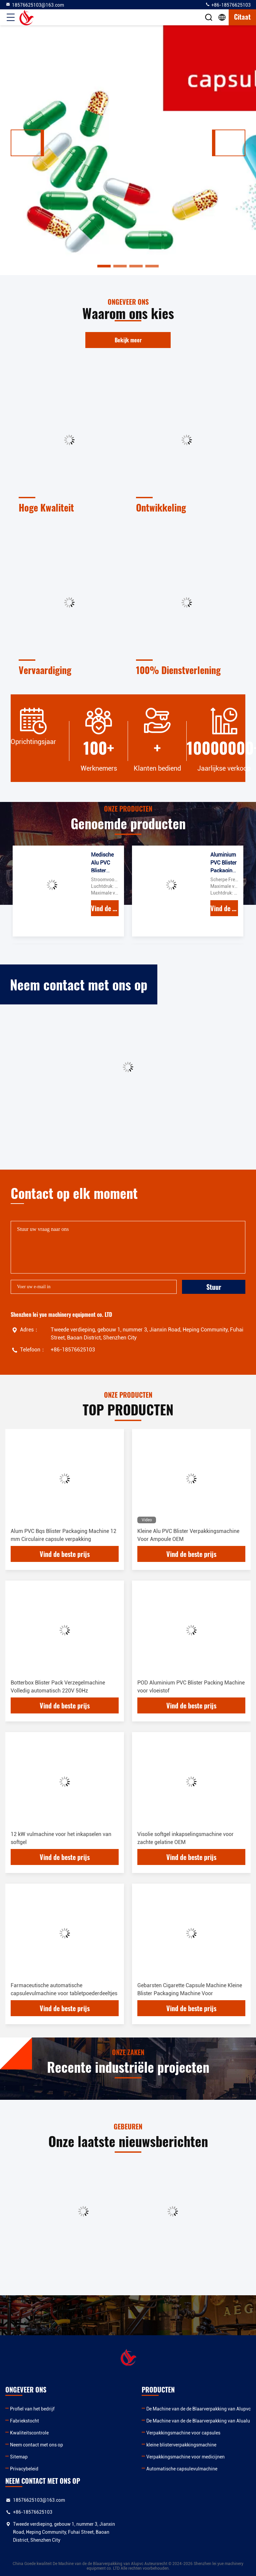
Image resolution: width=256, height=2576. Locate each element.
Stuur (213, 1287)
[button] (27, 143)
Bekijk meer (128, 340)
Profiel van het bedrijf (32, 2408)
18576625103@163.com (34, 5)
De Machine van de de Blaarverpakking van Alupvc (198, 2408)
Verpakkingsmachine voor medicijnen (185, 2456)
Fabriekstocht (24, 2420)
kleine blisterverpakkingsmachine (181, 2444)
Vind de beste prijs (105, 908)
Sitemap (19, 2456)
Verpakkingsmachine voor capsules (183, 2432)
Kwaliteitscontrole (29, 2432)
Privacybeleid (24, 2468)
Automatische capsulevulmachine (181, 2468)
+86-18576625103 (228, 5)
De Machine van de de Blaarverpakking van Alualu (198, 2420)
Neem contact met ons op (36, 2444)
